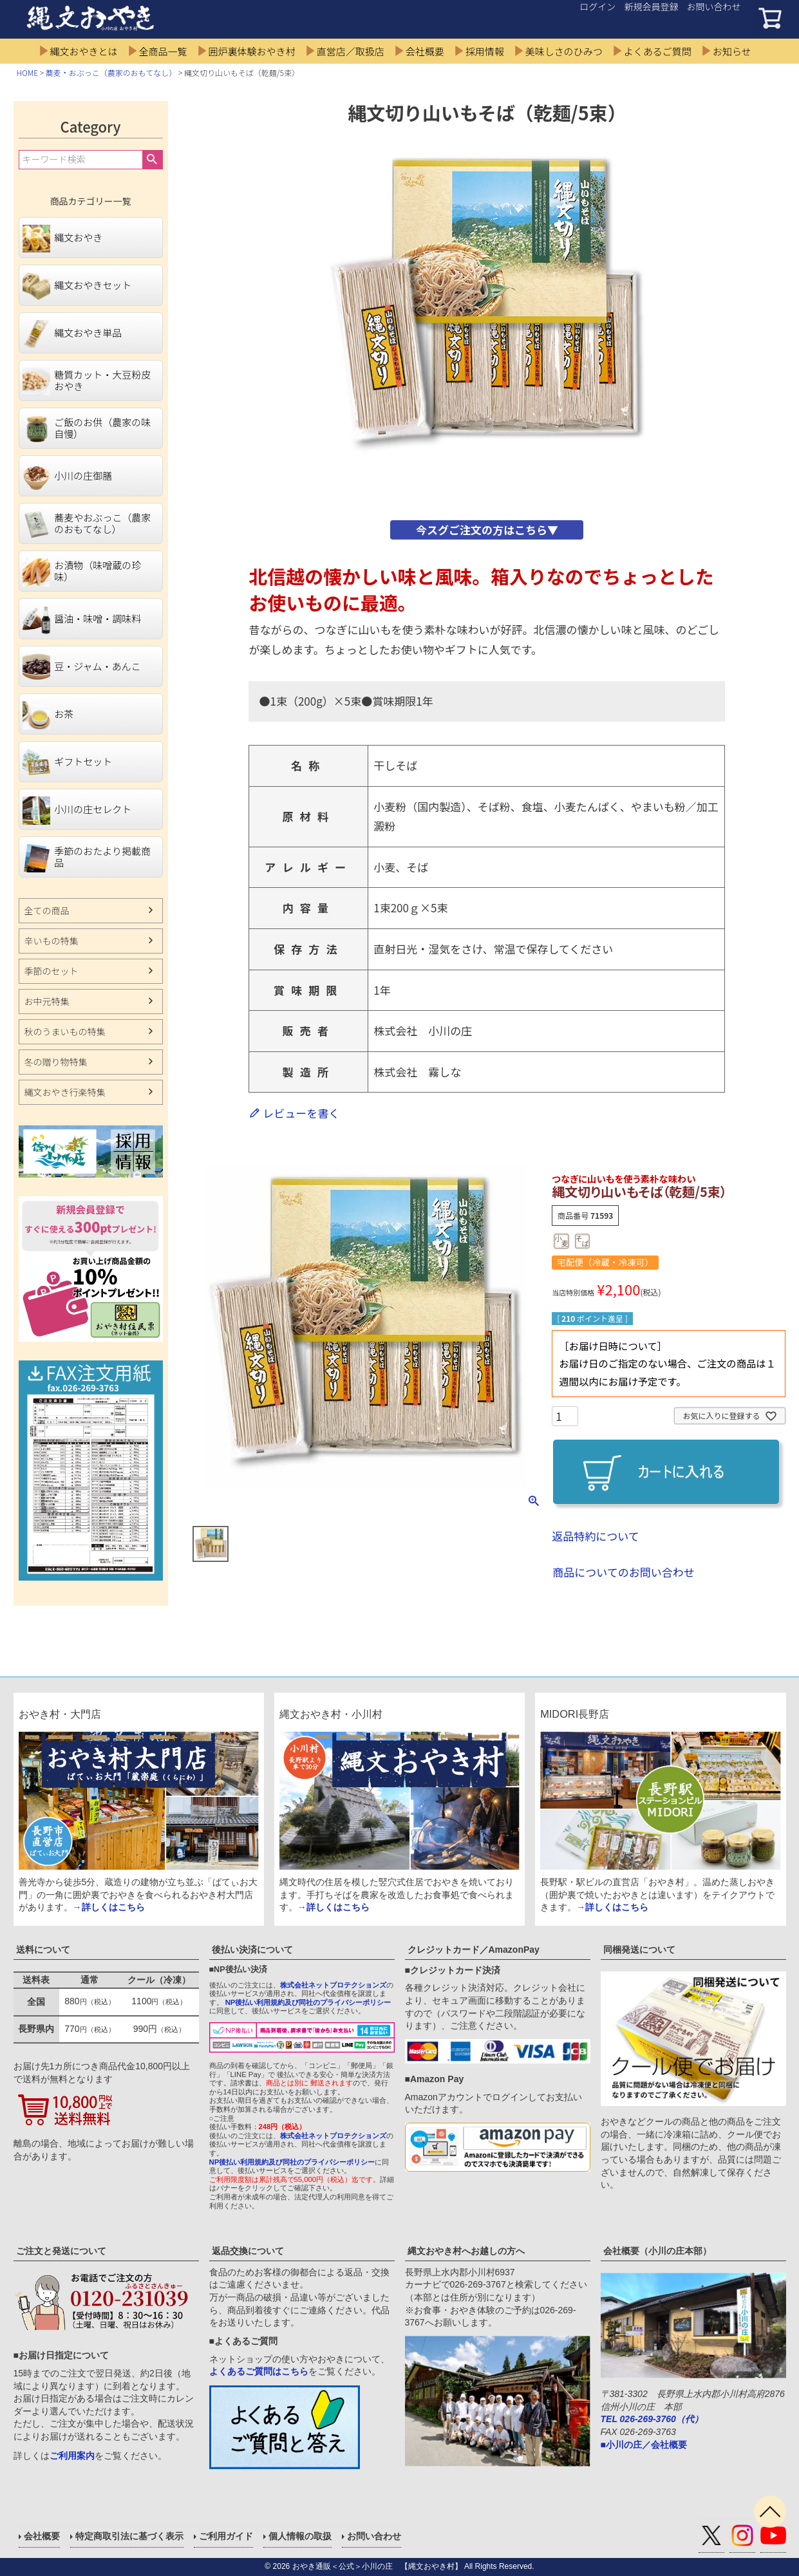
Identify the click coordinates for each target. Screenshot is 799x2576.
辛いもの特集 (51, 940)
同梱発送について (639, 1949)
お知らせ (732, 51)
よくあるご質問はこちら (258, 2371)
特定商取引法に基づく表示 (129, 2536)
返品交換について (248, 2251)
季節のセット (51, 970)
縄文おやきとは (84, 51)
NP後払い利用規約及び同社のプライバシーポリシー (308, 2002)
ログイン (597, 6)
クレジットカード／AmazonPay (474, 1949)
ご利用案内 (72, 2455)
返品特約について (595, 1536)
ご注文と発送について (61, 2251)
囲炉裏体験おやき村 (252, 51)
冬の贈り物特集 (56, 1061)
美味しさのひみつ (564, 51)
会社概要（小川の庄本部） (657, 2251)
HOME (28, 72)
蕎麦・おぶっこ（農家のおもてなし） (111, 72)
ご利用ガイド (226, 2536)
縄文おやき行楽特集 (65, 1092)
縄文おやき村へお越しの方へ (466, 2251)
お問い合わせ (714, 6)
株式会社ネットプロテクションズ (333, 1985)
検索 (152, 160)
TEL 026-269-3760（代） (652, 2419)
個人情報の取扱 (300, 2536)
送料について (43, 1949)
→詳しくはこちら (109, 1907)
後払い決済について (252, 1949)
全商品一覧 (163, 51)
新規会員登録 (651, 6)
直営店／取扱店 (350, 51)
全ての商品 (47, 910)
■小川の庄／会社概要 (644, 2445)
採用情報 (484, 51)
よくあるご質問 (657, 51)
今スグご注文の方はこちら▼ (487, 530)
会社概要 (425, 51)
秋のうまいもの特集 (65, 1031)
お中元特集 (47, 1001)
